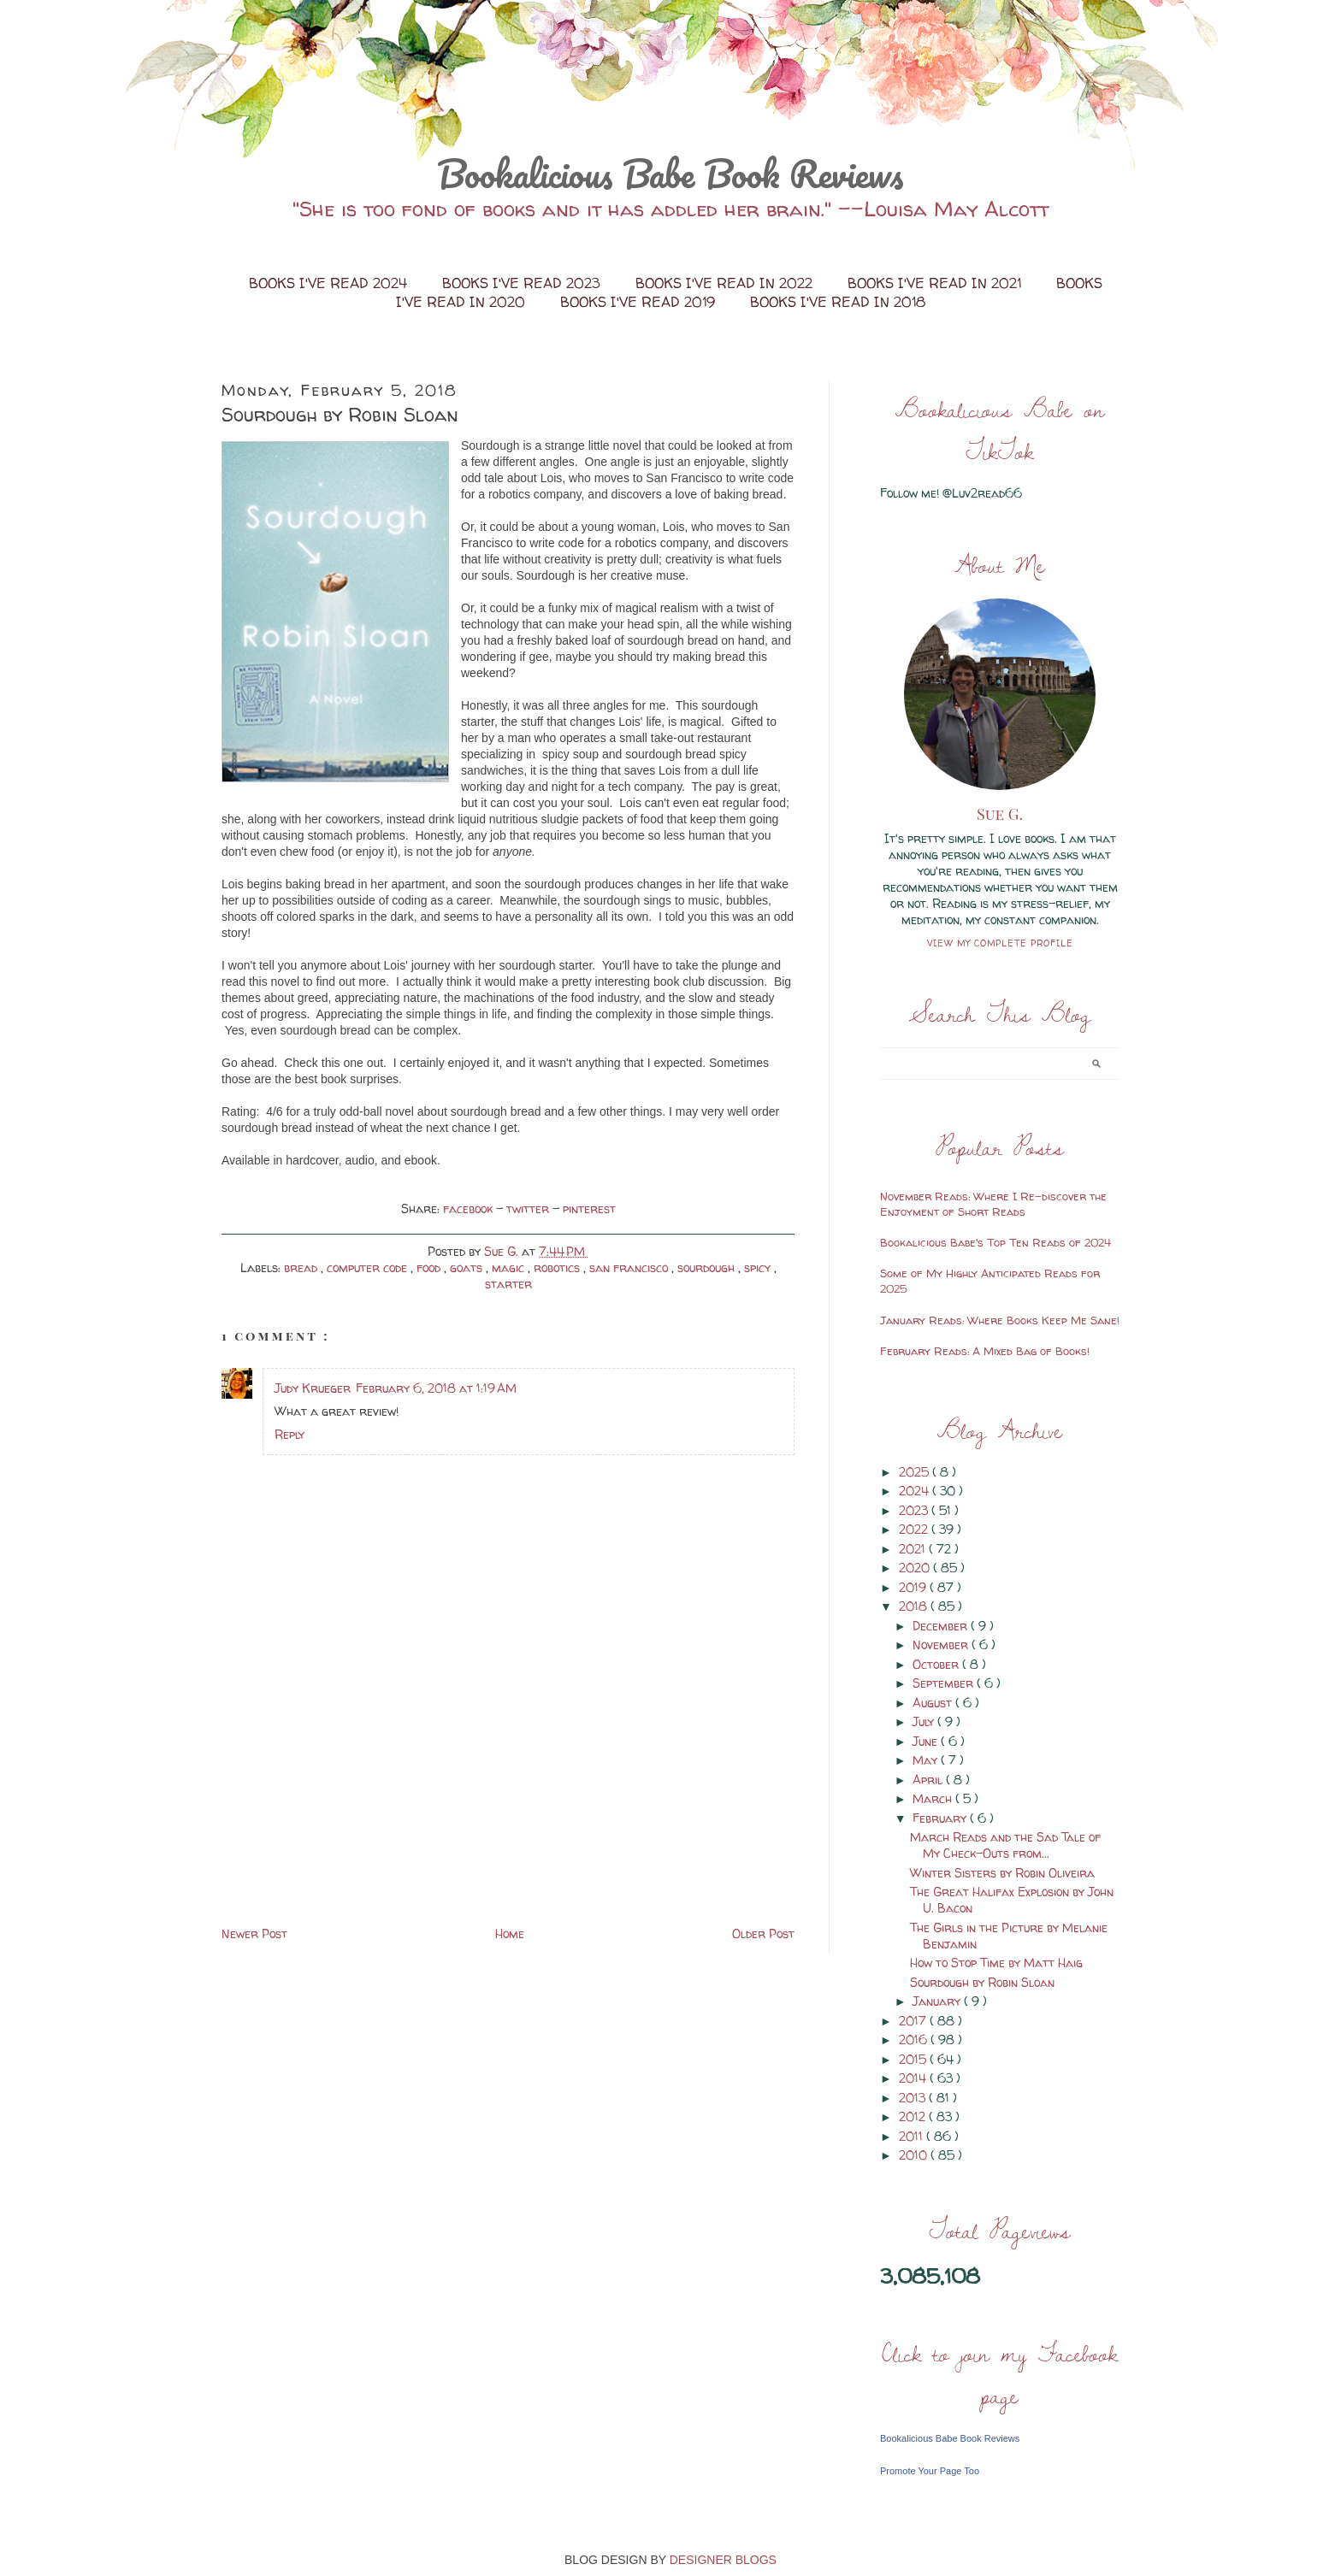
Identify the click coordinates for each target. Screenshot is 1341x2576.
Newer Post (254, 1933)
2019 (914, 1587)
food (430, 1267)
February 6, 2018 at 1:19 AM (436, 1388)
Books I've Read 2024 (330, 283)
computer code (369, 1267)
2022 (915, 1529)
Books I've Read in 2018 (837, 301)
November (942, 1644)
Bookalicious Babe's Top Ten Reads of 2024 (995, 1242)
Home (509, 1933)
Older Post (763, 1933)
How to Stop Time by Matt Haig (996, 1962)
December (942, 1626)
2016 (914, 2039)
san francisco (630, 1267)
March (934, 1798)
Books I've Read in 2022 (726, 283)
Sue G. (1000, 814)
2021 (914, 1549)
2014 (914, 2078)
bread (302, 1267)
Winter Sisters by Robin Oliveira (1002, 1873)
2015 (914, 2059)
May (927, 1760)
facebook (469, 1208)
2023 (915, 1510)
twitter (529, 1208)
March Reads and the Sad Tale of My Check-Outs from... (1005, 1845)
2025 (915, 1472)
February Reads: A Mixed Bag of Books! (985, 1351)
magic (510, 1267)
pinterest (589, 1208)
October (937, 1664)
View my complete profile (1000, 943)
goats (468, 1267)
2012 (914, 2116)
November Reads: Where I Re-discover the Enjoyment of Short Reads (993, 1203)
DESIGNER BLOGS (723, 2560)
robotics (558, 1267)
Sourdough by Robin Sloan (982, 1982)
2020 (916, 1567)
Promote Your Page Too (929, 2471)
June (927, 1741)
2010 (914, 2155)
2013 (914, 2098)
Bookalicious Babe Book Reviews (670, 173)
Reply (289, 1434)
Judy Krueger (313, 1388)
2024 (915, 1491)
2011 (912, 2136)
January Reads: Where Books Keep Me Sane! (999, 1320)
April (929, 1779)
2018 (914, 1606)
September (945, 1683)
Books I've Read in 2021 (936, 283)
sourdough (707, 1267)
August (934, 1703)
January (938, 2001)
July (925, 1721)
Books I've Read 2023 (523, 283)
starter (508, 1284)
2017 (914, 2021)
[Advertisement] (350, 1803)
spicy (759, 1267)
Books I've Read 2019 (639, 301)
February (941, 1818)
